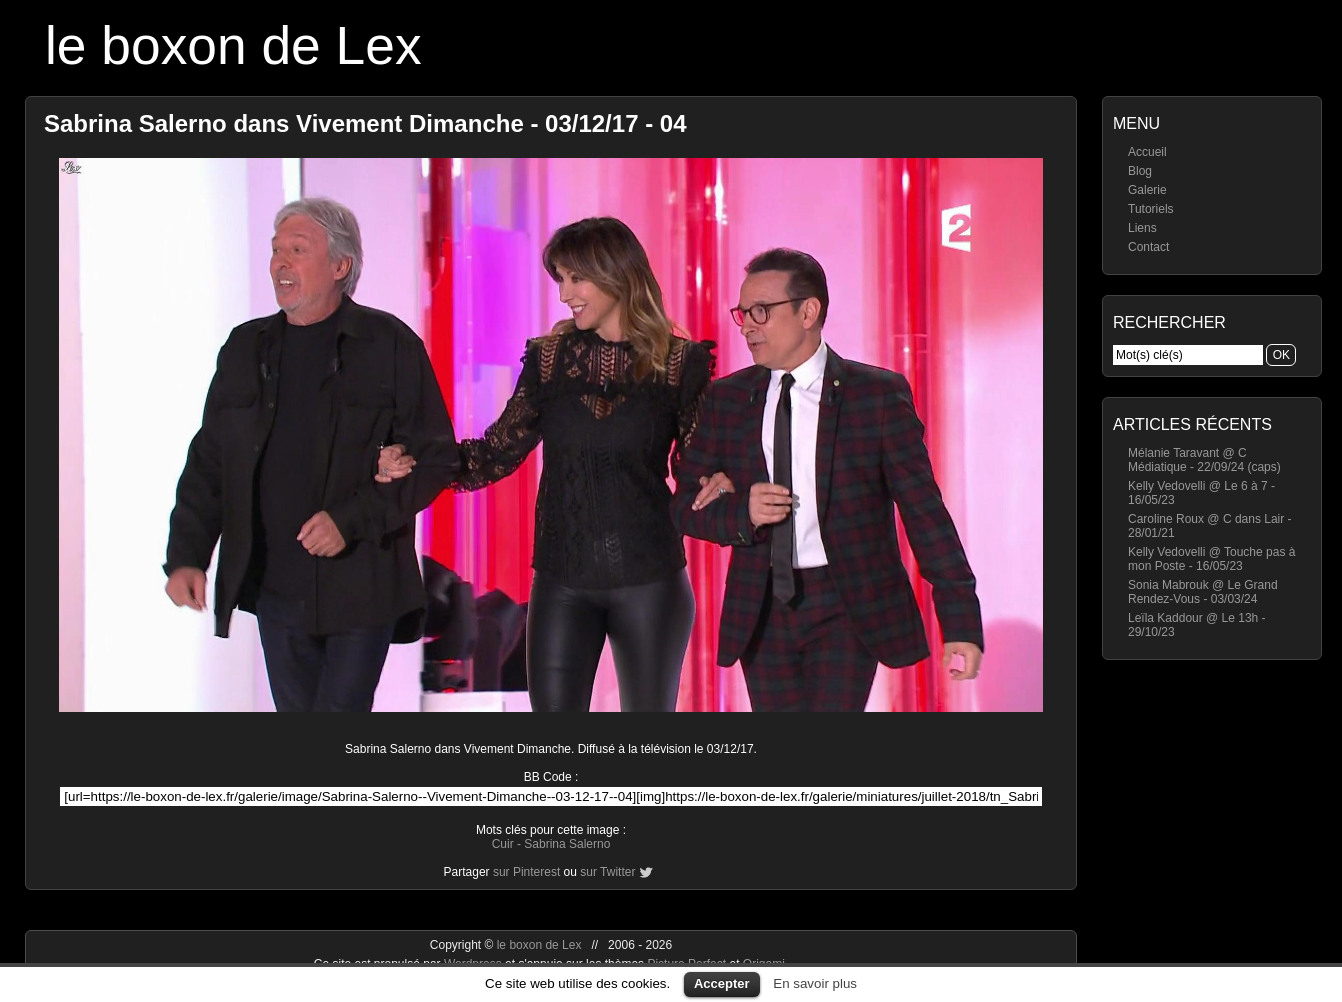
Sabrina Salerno (567, 844)
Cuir (503, 844)
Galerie (1147, 190)
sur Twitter (607, 872)
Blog (1140, 171)
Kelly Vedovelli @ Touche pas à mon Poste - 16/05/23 (1211, 559)
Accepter (722, 983)
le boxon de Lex (233, 45)
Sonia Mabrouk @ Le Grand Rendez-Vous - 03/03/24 (1203, 592)
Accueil (1147, 152)
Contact (1148, 247)
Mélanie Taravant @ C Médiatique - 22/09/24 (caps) (1204, 460)
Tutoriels (1151, 209)
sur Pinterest (526, 872)
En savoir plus (815, 983)
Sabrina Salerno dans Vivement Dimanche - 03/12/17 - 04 (365, 123)
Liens (1142, 228)
